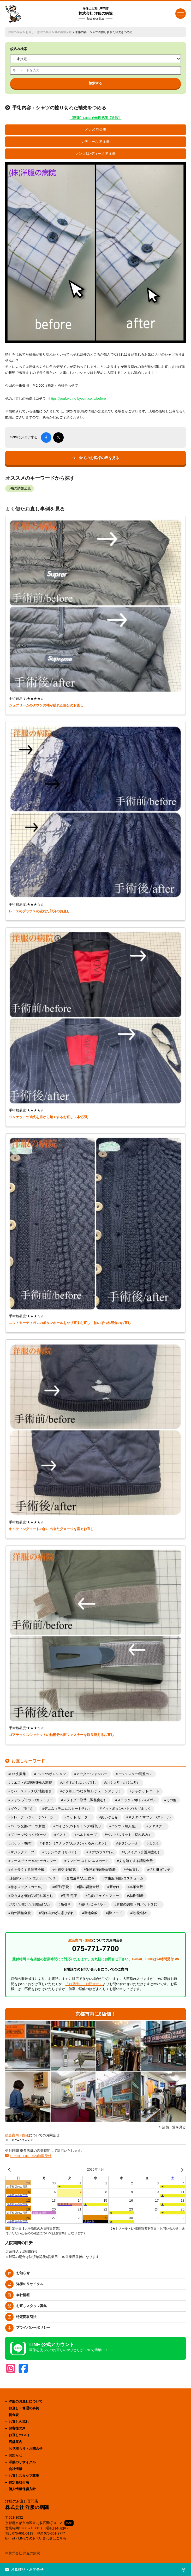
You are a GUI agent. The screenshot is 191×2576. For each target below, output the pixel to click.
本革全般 (136, 1887)
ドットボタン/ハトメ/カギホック (126, 1809)
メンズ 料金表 (95, 129)
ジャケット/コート (146, 1791)
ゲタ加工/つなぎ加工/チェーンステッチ (92, 1791)
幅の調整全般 (89, 1887)
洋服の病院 (15, 32)
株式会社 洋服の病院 (95, 14)
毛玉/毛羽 (70, 1896)
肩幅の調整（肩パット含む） (138, 1904)
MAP (69, 2522)
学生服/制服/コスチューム (124, 1878)
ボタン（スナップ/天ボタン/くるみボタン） (75, 1843)
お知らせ (23, 2273)
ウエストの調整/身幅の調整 (31, 1782)
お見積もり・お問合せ (26, 2449)
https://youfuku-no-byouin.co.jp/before (77, 398)
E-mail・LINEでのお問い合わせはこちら (36, 2538)
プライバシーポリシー (33, 2327)
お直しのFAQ (19, 2435)
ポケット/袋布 (21, 1843)
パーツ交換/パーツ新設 (27, 1826)
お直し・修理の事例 (38, 32)
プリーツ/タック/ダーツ (28, 1835)
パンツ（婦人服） (124, 1826)
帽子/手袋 (61, 1887)
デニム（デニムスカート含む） (68, 1809)
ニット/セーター (78, 1817)
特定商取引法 (26, 2317)
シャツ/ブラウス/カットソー (31, 1800)
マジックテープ (22, 1852)
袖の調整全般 (63, 32)
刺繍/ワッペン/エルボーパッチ (33, 1878)
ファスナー (156, 1826)
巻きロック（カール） (27, 1887)
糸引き (66, 1904)
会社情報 (23, 2295)
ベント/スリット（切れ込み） (129, 1835)
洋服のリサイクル (29, 2284)
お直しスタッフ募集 (31, 2306)
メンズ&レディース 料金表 (95, 153)
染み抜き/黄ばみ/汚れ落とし (31, 1896)
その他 (171, 1800)
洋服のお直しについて (26, 2401)
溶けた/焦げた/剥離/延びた (30, 1904)
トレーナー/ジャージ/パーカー (33, 1817)
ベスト (61, 1835)
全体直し (132, 1870)
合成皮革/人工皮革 (80, 1878)
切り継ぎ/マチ (160, 1870)
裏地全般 (91, 1913)
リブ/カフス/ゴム (101, 1852)
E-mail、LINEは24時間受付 (30, 2156)
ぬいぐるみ (109, 1817)
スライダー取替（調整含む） (85, 1800)
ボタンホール (128, 1843)
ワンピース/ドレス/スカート (87, 1861)
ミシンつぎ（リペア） (61, 1852)
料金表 (14, 2415)
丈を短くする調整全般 (136, 1861)
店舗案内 (15, 2442)
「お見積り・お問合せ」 (84, 1984)
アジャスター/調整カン (135, 1774)
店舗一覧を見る (174, 2127)
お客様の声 (17, 2428)
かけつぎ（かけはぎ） (123, 1782)
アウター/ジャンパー (92, 1774)
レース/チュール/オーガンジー (33, 1861)
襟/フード (115, 1913)
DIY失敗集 (18, 1774)
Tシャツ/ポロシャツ (51, 1774)
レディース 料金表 (95, 141)
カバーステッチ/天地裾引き (31, 1791)
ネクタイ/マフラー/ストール (149, 1817)
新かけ (114, 1887)
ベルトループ (86, 1835)
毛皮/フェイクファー (103, 1896)
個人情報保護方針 (22, 2489)
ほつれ (153, 1843)
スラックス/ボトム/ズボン (136, 1800)
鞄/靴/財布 (140, 1913)
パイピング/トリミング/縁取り (78, 1826)
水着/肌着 (136, 1896)
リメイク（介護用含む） (142, 1852)
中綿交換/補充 (65, 1870)
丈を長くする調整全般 (27, 1870)
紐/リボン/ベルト (93, 1904)
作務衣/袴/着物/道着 (101, 1870)
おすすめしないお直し (79, 1782)
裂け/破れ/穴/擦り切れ (57, 1913)
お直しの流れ (19, 2422)
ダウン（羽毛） (22, 1809)
